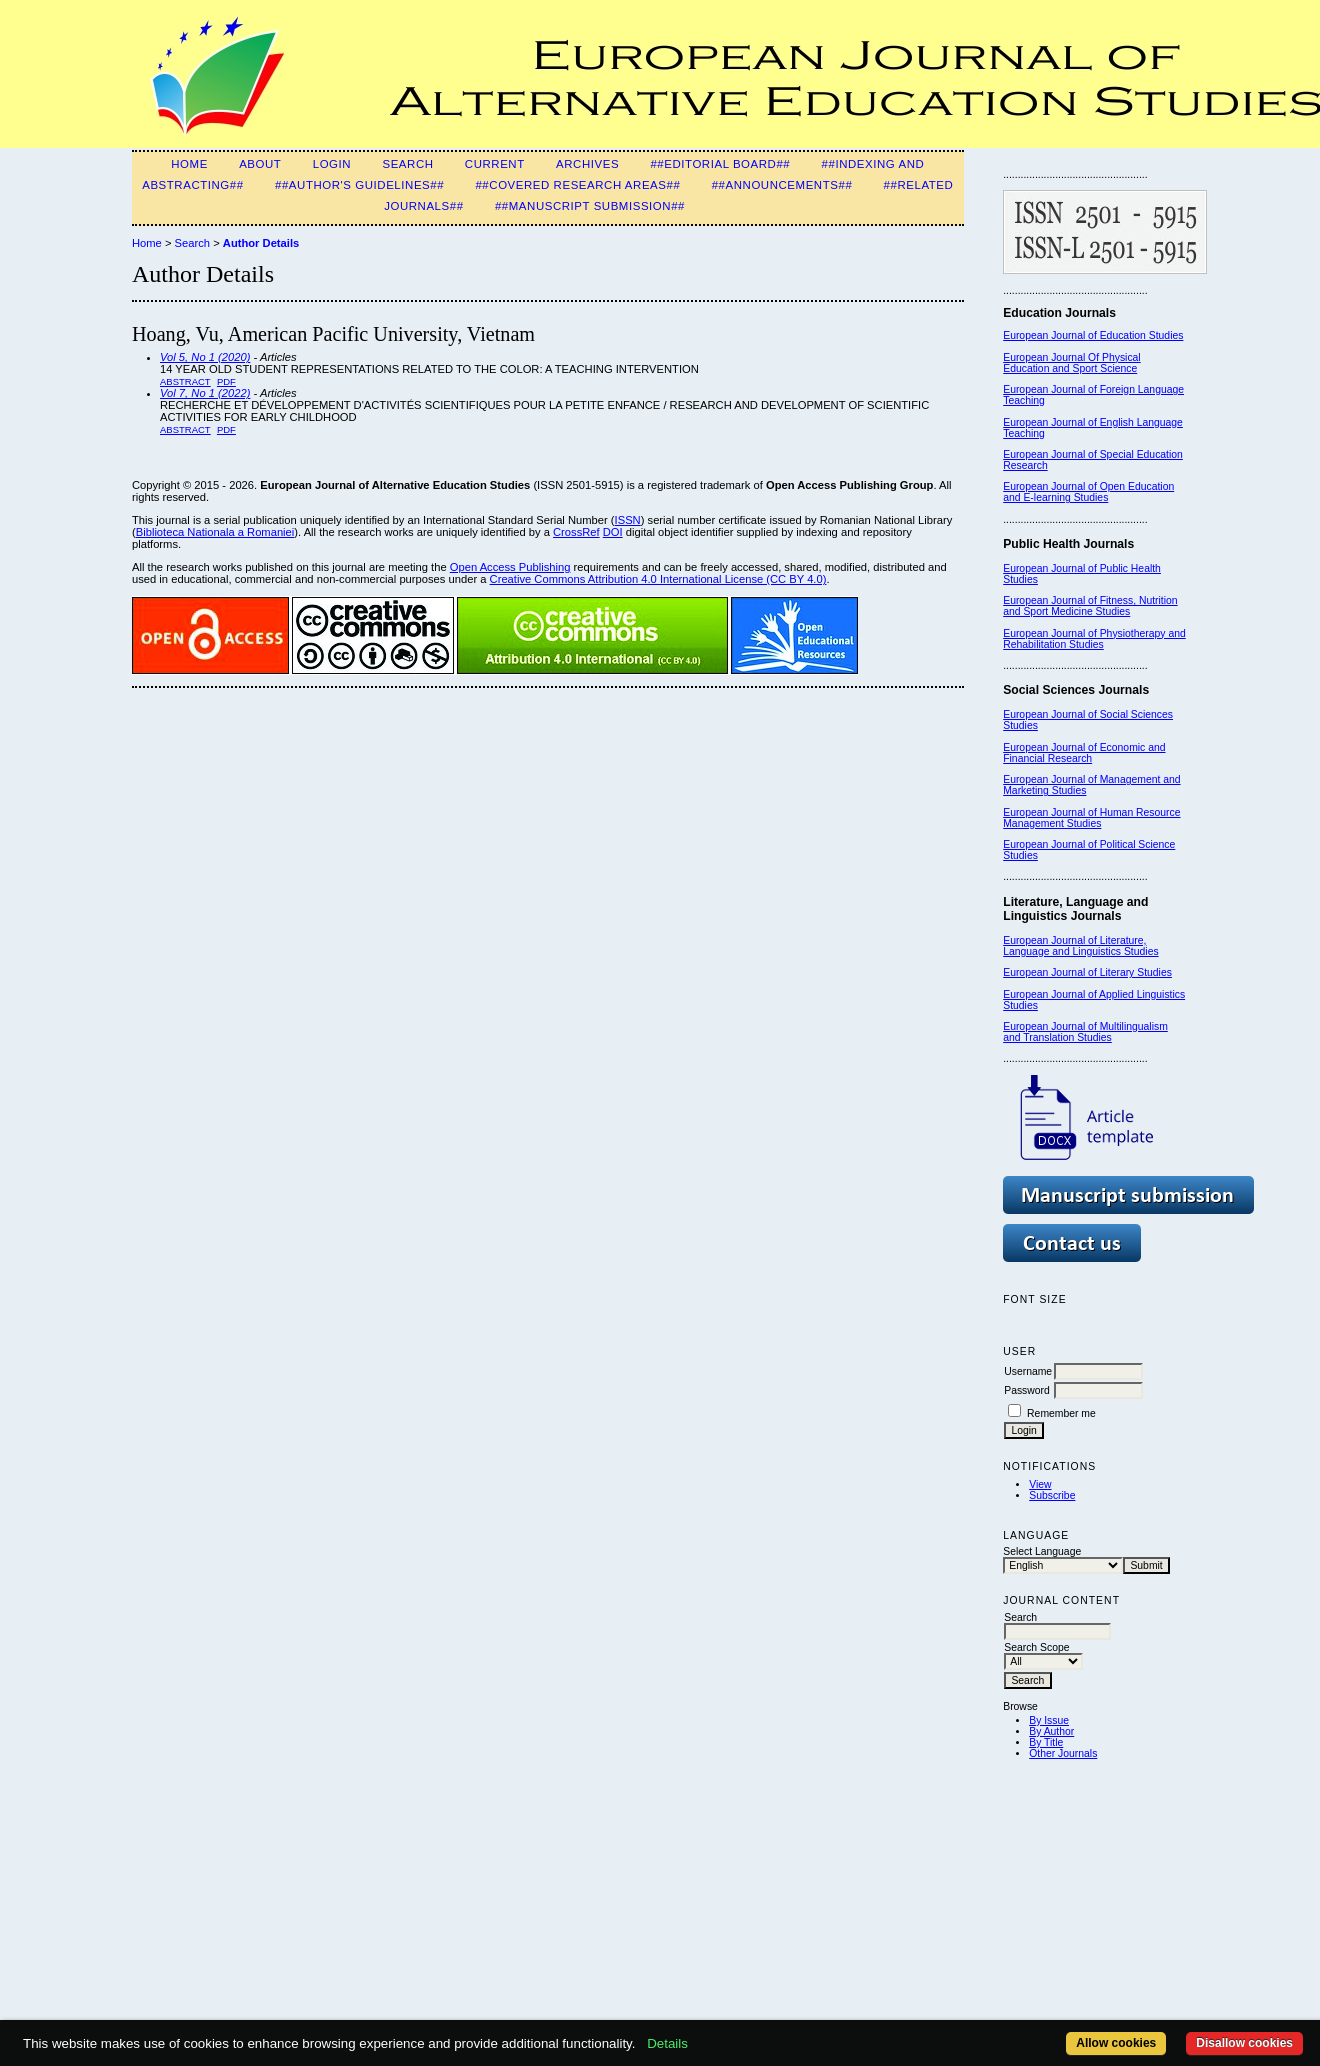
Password (1027, 1390)
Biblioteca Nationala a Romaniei (215, 532)
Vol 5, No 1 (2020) (205, 357)
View (1040, 1484)
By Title (1046, 1742)
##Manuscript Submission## (590, 206)
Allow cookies (1116, 2043)
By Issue (1049, 1720)
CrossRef (576, 532)
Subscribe (1052, 1495)
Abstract (185, 381)
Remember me (1061, 1413)
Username (1028, 1371)
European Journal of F (1054, 389)
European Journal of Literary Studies (1087, 972)
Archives (587, 164)
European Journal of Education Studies (1093, 335)
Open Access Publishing (510, 567)
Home (189, 164)
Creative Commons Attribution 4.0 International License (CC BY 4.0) (658, 579)
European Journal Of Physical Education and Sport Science (1071, 363)
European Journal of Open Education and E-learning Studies (1088, 492)
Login (332, 164)
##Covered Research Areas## (577, 185)
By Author (1051, 1731)
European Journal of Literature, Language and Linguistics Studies (1080, 946)
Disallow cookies (1244, 2043)
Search (407, 164)
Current (495, 164)
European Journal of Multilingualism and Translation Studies (1085, 1032)
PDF (226, 381)
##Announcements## (782, 185)
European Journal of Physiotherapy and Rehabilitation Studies (1094, 639)
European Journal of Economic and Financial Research (1084, 753)
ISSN (628, 520)
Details (667, 2043)
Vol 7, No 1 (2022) (205, 393)
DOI (613, 532)
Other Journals (1063, 1753)
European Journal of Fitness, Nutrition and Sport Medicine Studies (1090, 606)
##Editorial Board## (720, 164)
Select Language (1042, 1551)
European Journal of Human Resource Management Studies (1091, 818)
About (260, 164)
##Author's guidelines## (359, 185)
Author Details (261, 243)
